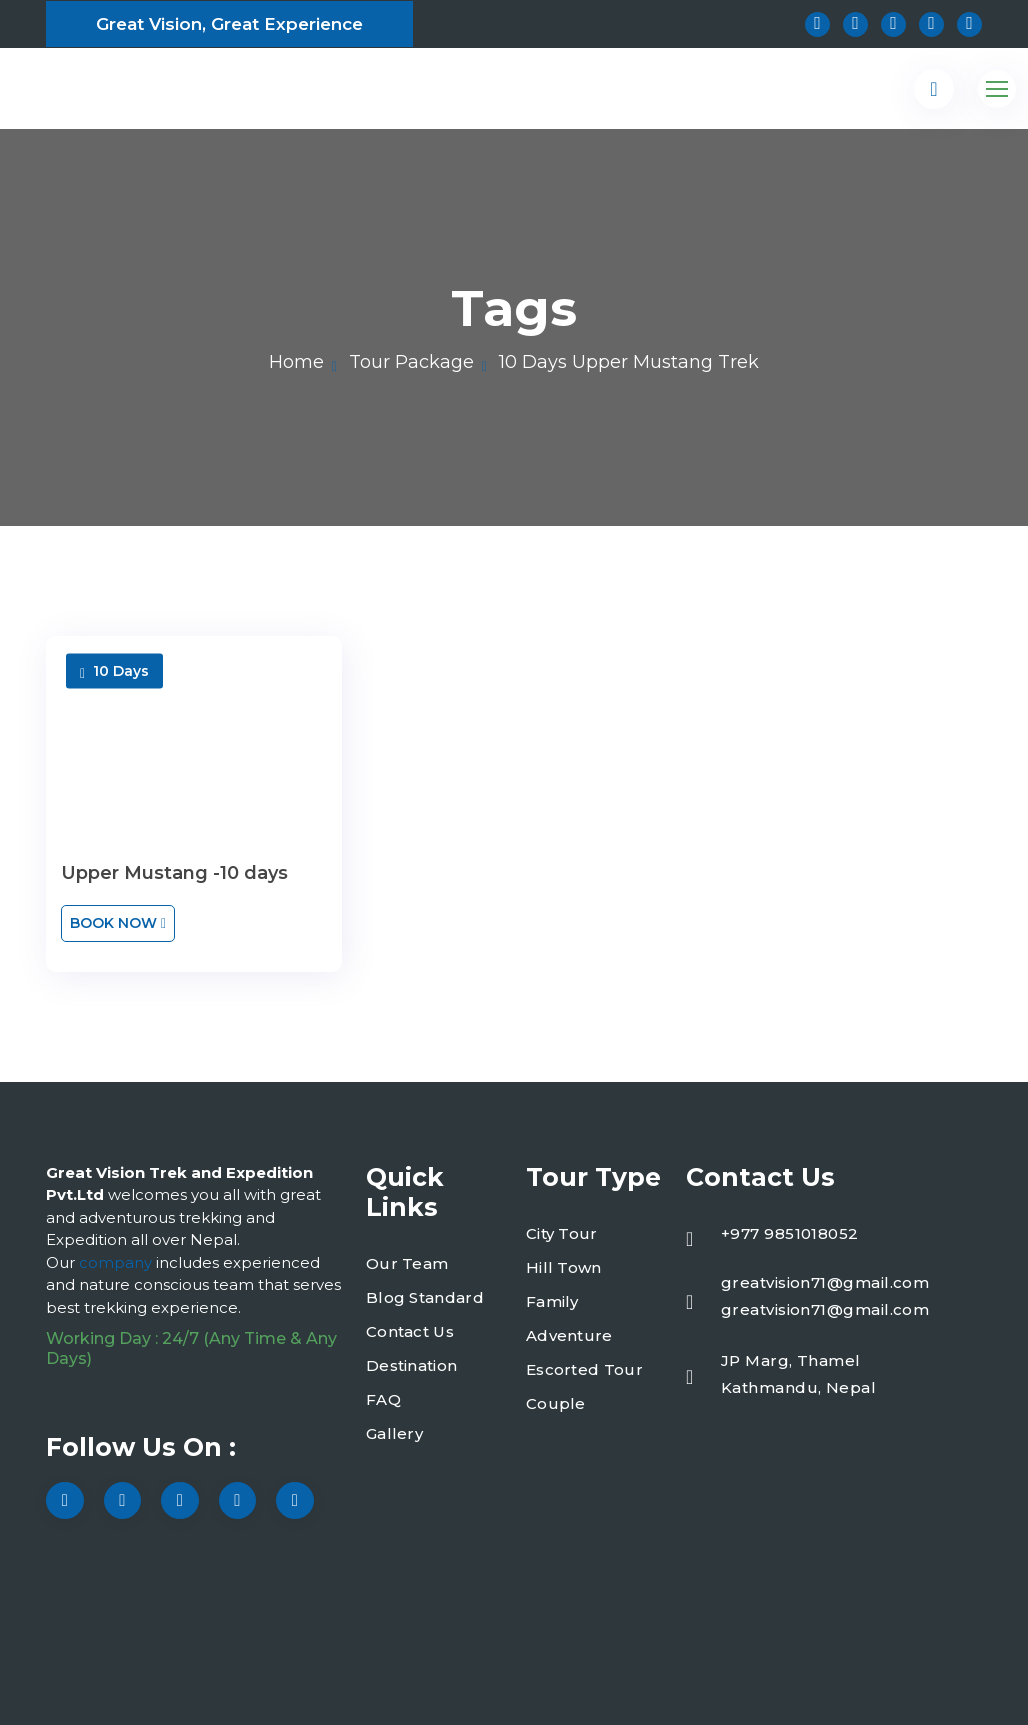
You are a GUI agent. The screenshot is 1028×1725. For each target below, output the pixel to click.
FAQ (383, 1399)
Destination (411, 1365)
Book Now (118, 923)
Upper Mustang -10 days (174, 873)
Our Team (407, 1263)
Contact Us (410, 1331)
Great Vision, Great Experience (229, 24)
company (117, 1262)
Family (552, 1301)
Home (296, 362)
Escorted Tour (584, 1369)
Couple (556, 1403)
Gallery (394, 1433)
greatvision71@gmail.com (825, 1282)
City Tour (562, 1233)
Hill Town (564, 1267)
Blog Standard (425, 1297)
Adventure (569, 1335)
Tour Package (411, 362)
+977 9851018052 (790, 1233)
